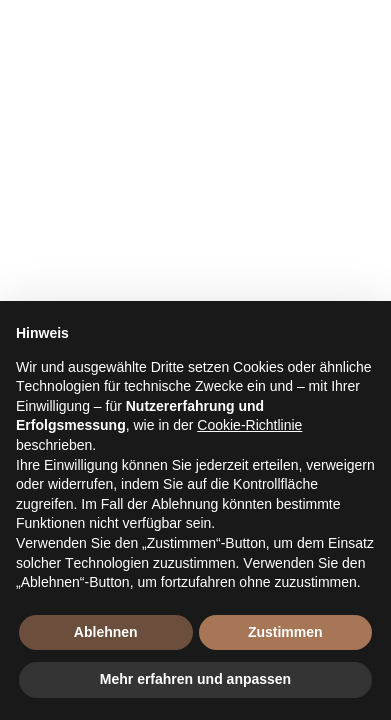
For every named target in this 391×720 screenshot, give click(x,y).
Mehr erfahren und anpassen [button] (195, 679)
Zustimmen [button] (285, 632)
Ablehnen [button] (106, 632)
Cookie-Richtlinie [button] (249, 425)
